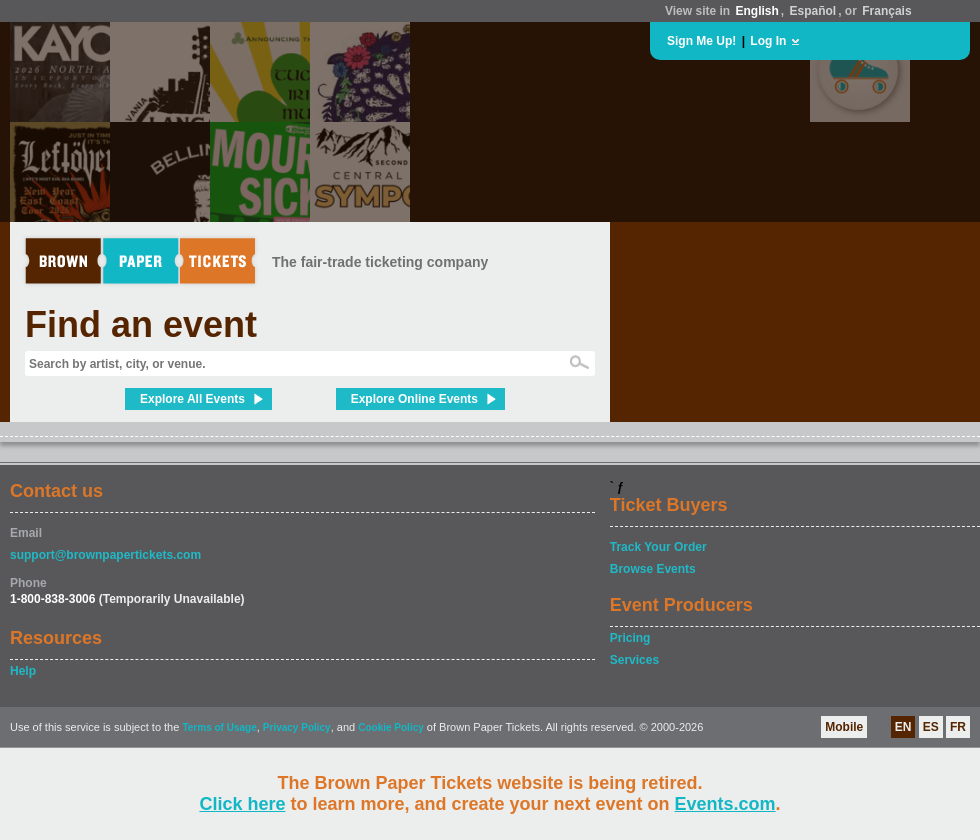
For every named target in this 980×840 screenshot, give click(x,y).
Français (886, 11)
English (756, 11)
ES (931, 727)
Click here (242, 804)
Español (813, 11)
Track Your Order (658, 547)
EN (903, 727)
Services (634, 660)
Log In (768, 41)
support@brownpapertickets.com (105, 555)
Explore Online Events (414, 399)
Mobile (844, 727)
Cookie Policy (391, 727)
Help (23, 671)
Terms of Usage (219, 727)
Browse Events (653, 569)
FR (958, 727)
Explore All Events (192, 399)
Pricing (630, 638)
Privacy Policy (297, 727)
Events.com (725, 804)
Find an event (141, 324)
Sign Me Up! (701, 41)
